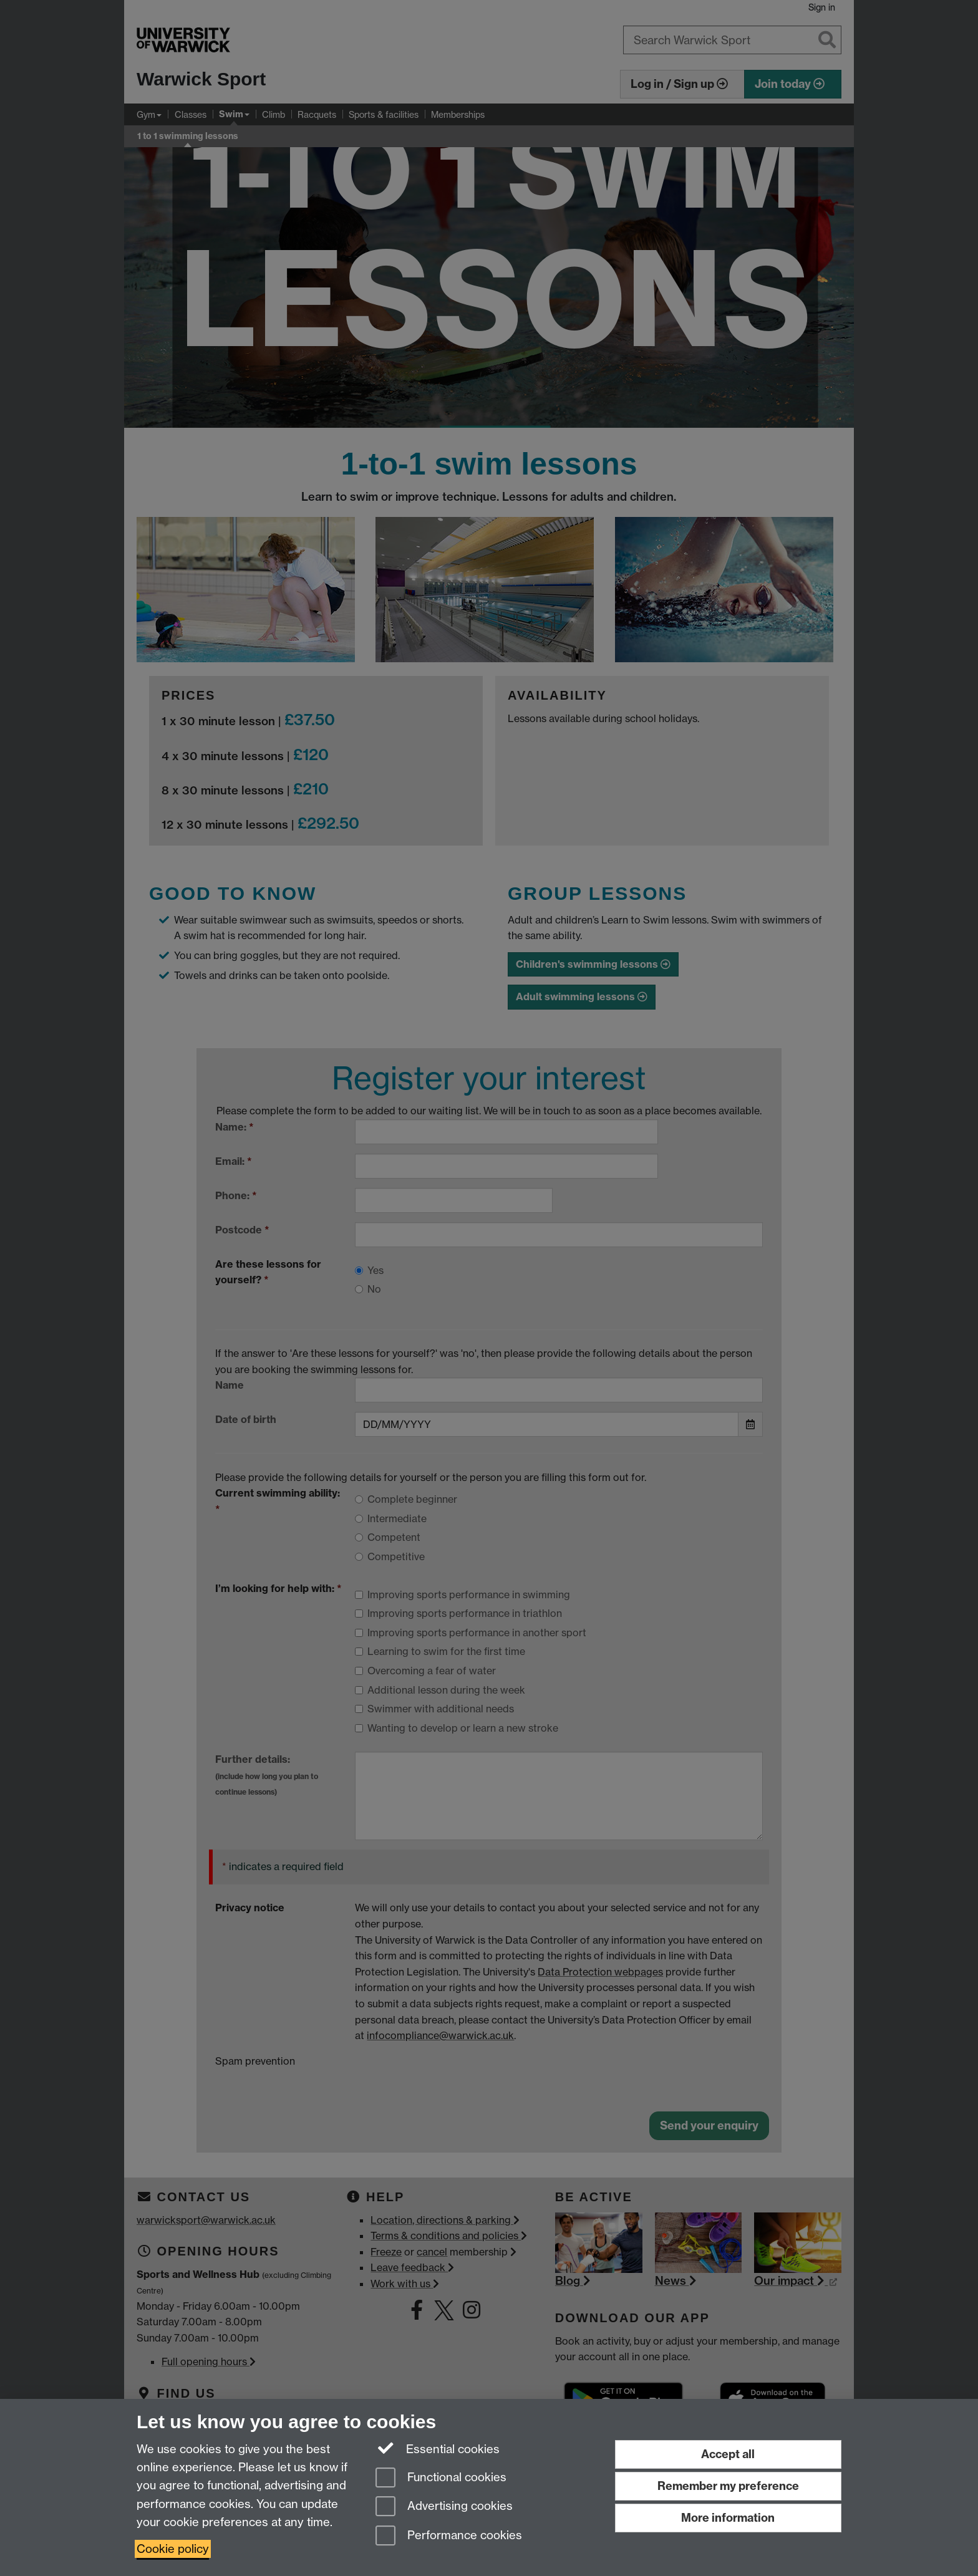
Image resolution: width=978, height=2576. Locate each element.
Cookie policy (173, 2549)
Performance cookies (448, 2536)
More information (728, 2518)
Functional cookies (440, 2478)
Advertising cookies (444, 2507)
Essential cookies (437, 2448)
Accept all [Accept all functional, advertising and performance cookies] (728, 2454)
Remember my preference (728, 2486)
